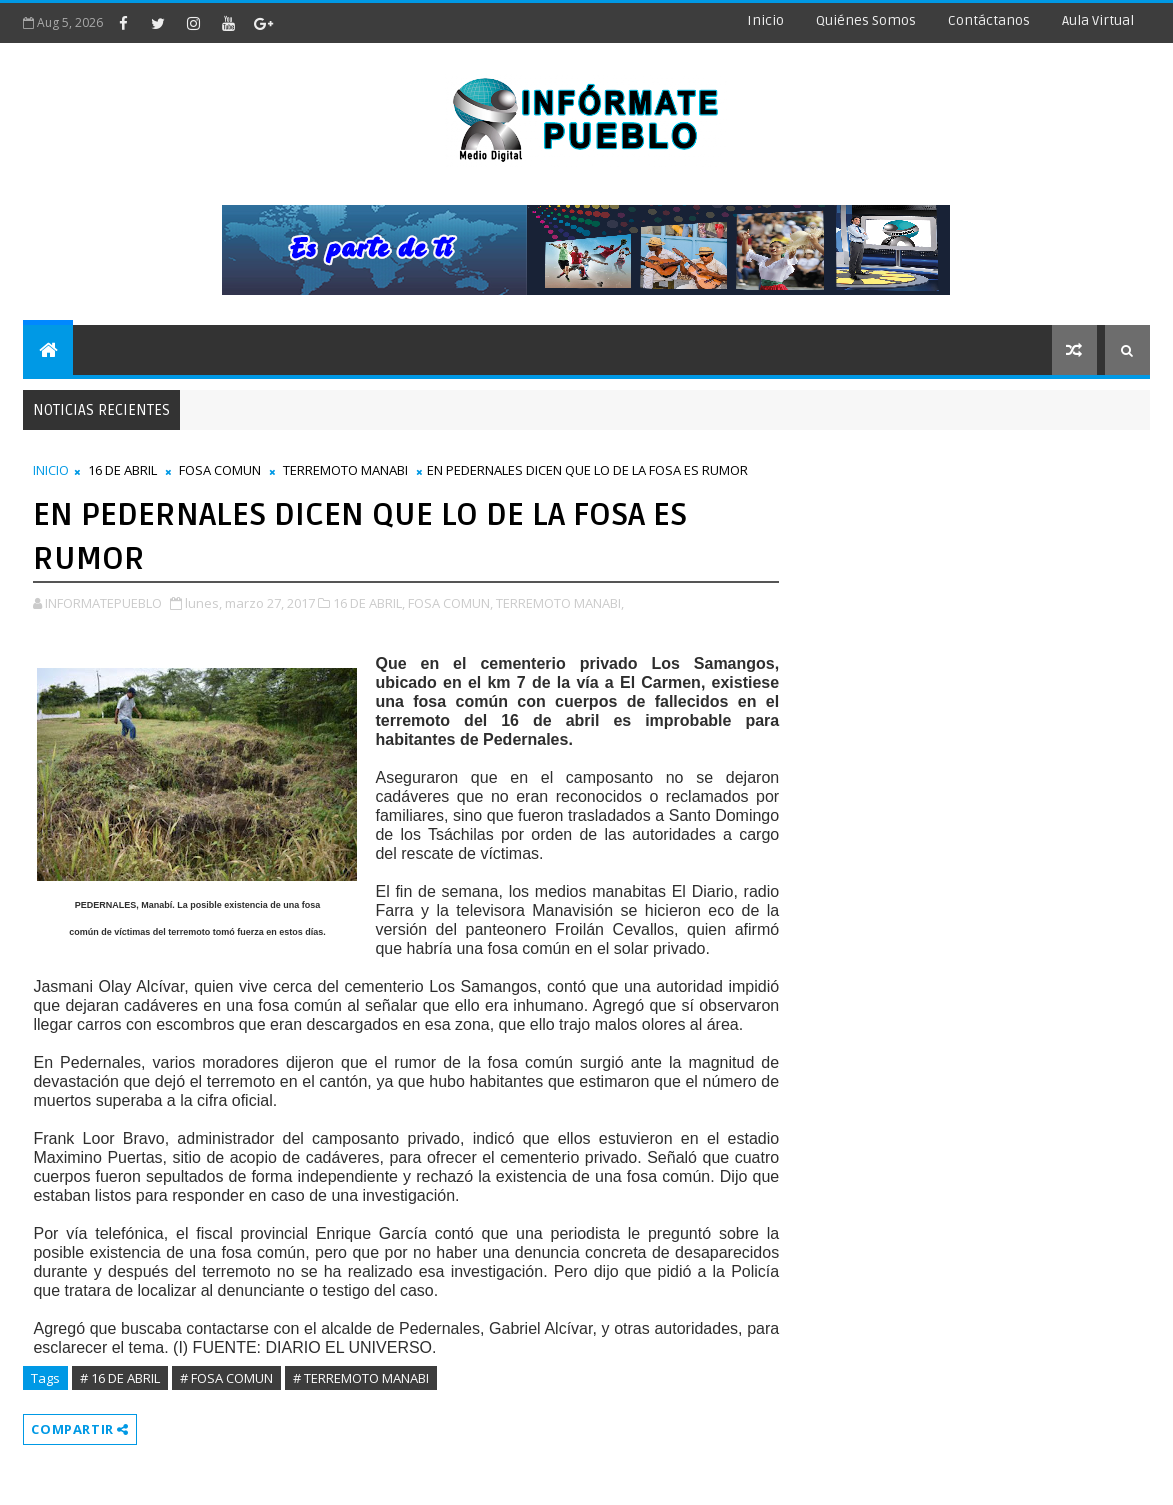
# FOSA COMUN (226, 1378)
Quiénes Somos (866, 20)
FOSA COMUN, (450, 603)
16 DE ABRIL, (369, 603)
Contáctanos (989, 20)
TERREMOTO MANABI (345, 470)
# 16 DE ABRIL (120, 1378)
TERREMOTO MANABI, (560, 603)
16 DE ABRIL (122, 470)
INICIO (51, 470)
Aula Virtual (1098, 20)
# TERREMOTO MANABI (361, 1378)
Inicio (765, 20)
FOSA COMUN (220, 470)
